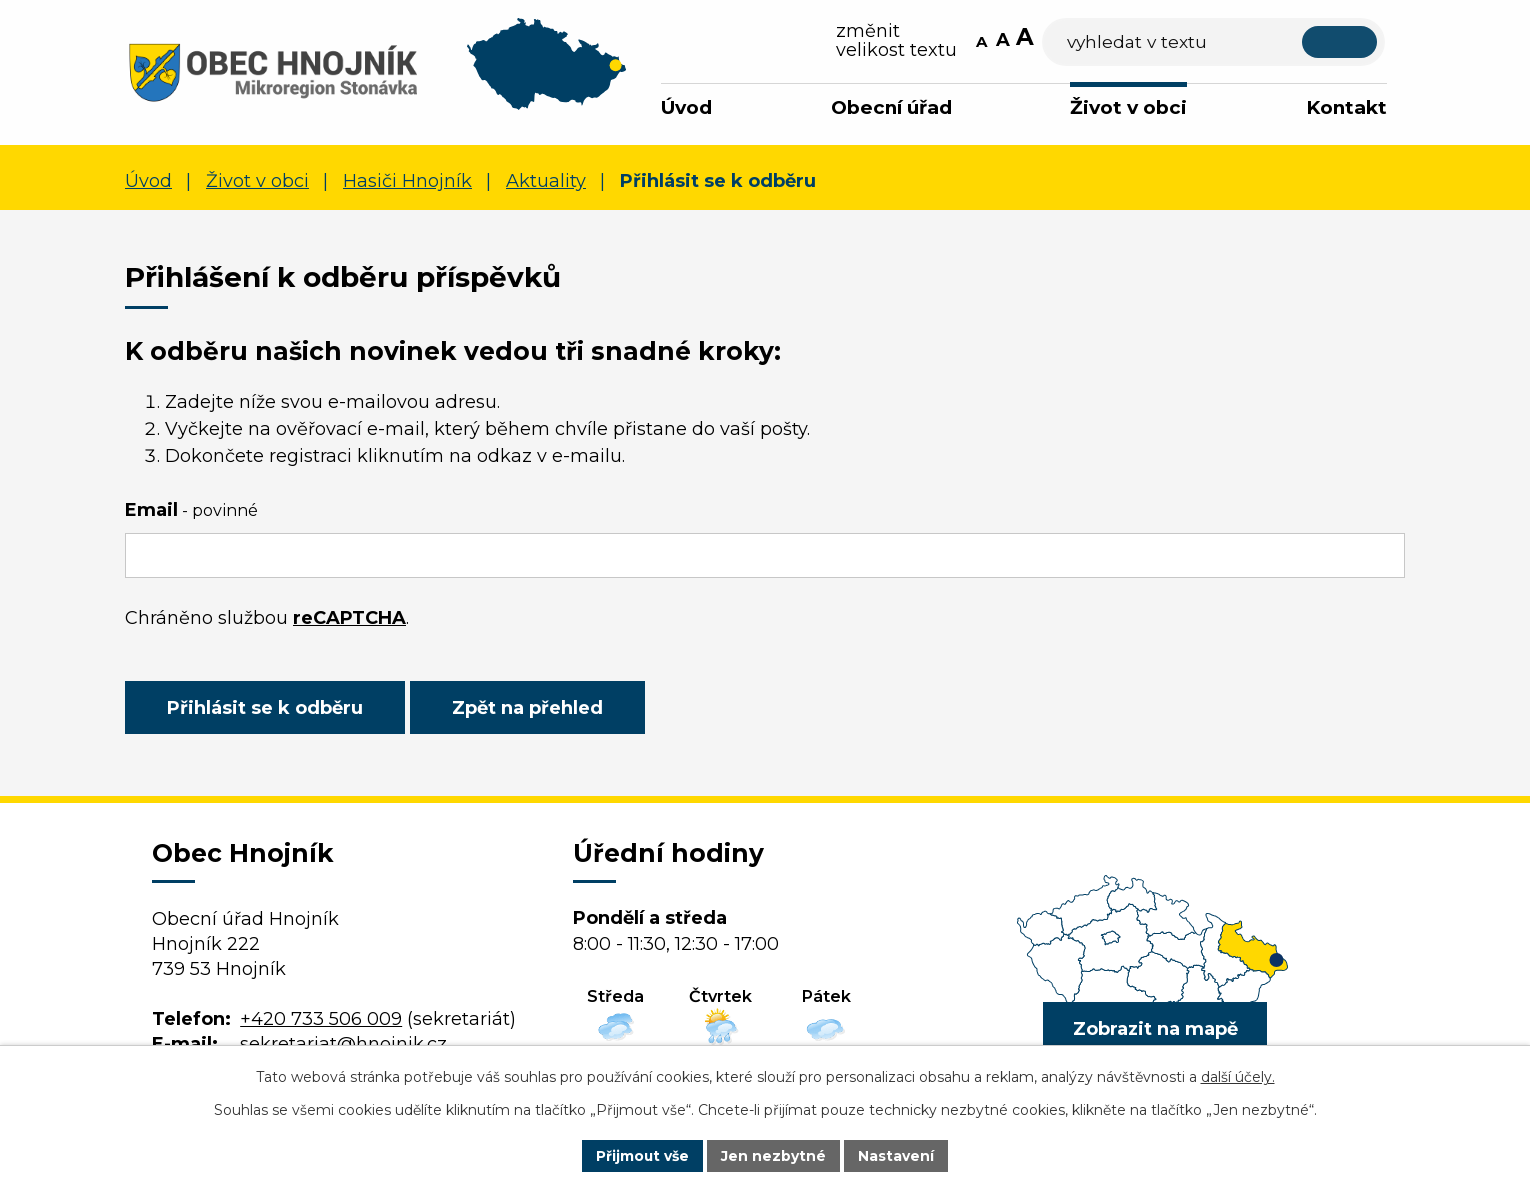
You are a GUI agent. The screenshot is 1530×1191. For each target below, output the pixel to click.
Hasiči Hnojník (407, 181)
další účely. (1238, 1077)
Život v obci (1128, 107)
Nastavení (897, 1155)
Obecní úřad (891, 107)
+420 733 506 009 (321, 1019)
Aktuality (546, 181)
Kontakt (1346, 107)
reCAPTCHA (349, 618)
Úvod (686, 107)
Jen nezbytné (774, 1155)
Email (191, 510)
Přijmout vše (643, 1155)
